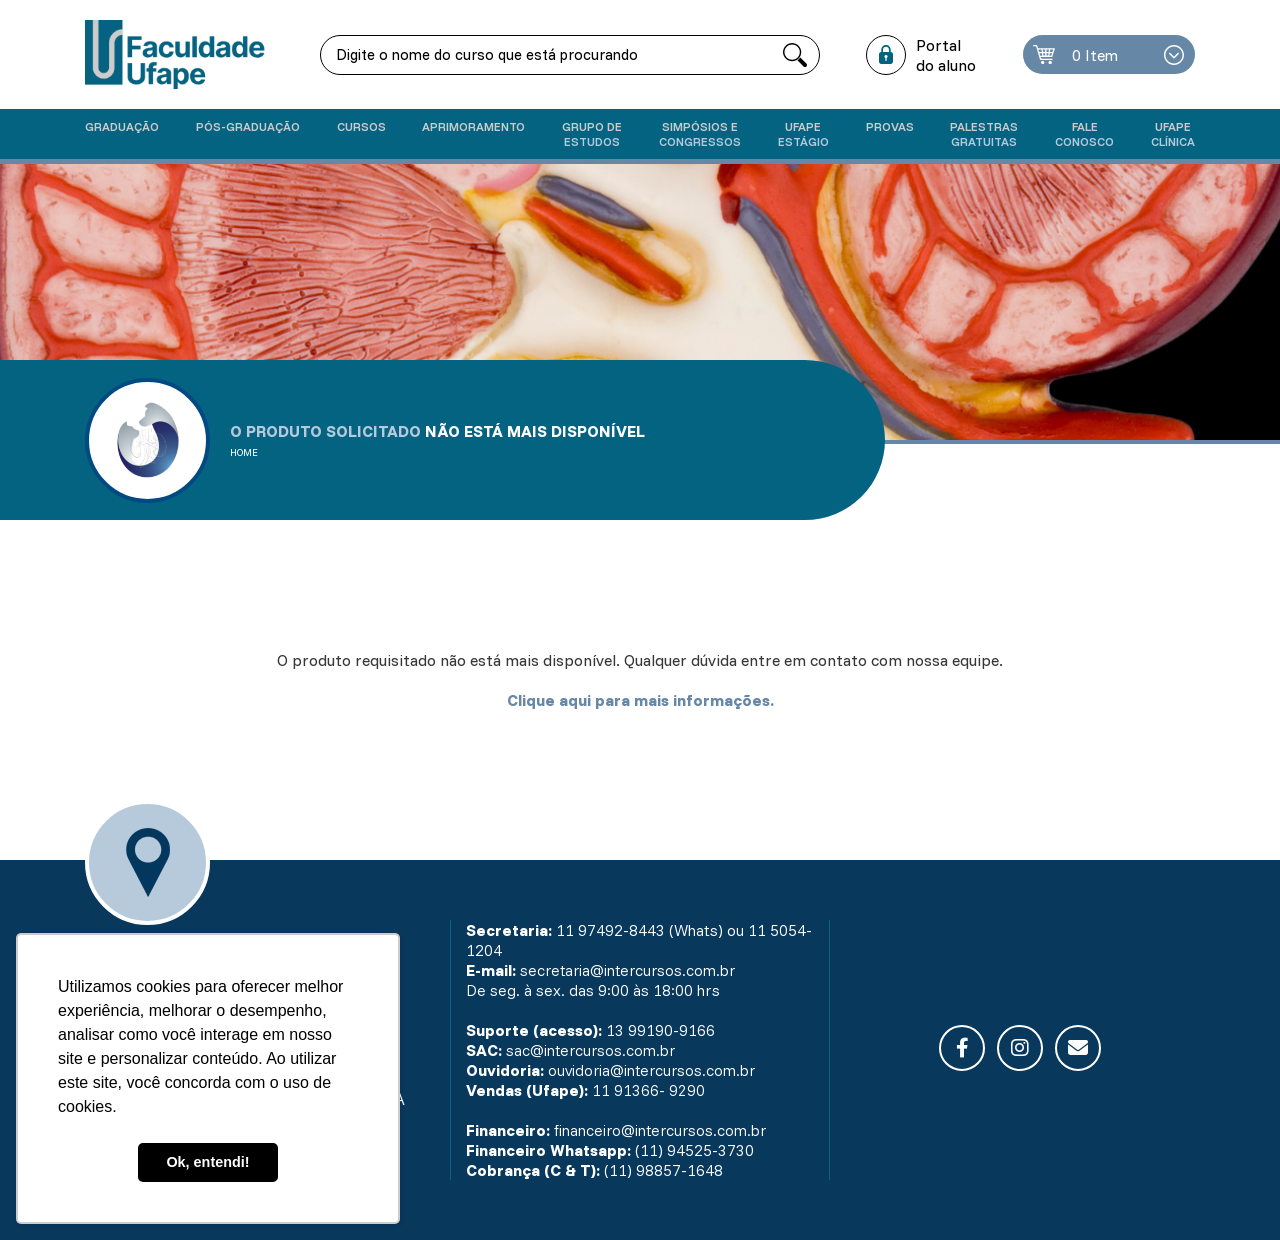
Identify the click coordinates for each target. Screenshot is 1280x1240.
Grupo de (592, 134)
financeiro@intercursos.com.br (664, 1130)
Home (244, 452)
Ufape (803, 134)
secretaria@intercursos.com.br (632, 970)
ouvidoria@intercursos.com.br (656, 1070)
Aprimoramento (473, 126)
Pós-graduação (248, 126)
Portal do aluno (947, 55)
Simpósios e (700, 134)
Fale (1084, 134)
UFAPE (1173, 134)
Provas (890, 126)
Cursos (361, 126)
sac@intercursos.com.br (593, 1050)
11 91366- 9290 (648, 1090)
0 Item (1096, 55)
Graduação (122, 126)
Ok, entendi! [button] (207, 1162)
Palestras (984, 134)
